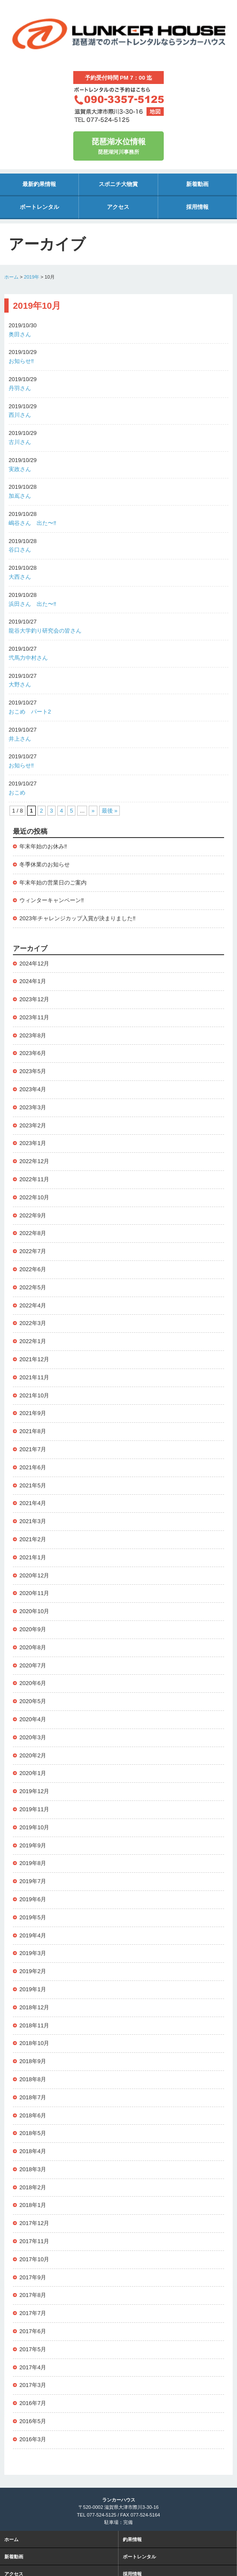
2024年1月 (32, 981)
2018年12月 (34, 2007)
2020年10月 (34, 1611)
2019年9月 (32, 1845)
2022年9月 (32, 1215)
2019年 (31, 276)
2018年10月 (34, 2043)
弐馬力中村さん (28, 658)
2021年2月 (32, 1539)
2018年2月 (32, 2187)
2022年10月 (34, 1197)
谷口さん (20, 549)
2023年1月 (32, 1143)
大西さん (20, 577)
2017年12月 (34, 2223)
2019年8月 (32, 1863)
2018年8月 (32, 2079)
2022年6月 (32, 1269)
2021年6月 (32, 1467)
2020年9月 (32, 1629)
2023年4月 (32, 1089)
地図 (155, 111)
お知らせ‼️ (21, 361)
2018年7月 (32, 2097)
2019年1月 (32, 1989)
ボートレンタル (39, 207)
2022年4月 (32, 1305)
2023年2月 (32, 1125)
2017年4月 (32, 2367)
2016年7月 (32, 2403)
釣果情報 (132, 2539)
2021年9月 (32, 1413)
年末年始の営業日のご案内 (53, 882)
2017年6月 (32, 2331)
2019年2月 (32, 1971)
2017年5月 (32, 2349)
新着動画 (197, 184)
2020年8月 (32, 1647)
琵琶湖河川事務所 (118, 145)
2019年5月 (32, 1917)
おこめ (17, 792)
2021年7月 (32, 1449)
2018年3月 (32, 2169)
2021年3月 (32, 1521)
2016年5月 (32, 2421)
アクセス (118, 207)
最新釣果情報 (39, 184)
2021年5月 (32, 1485)
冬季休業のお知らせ (44, 864)
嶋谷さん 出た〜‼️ (32, 523)
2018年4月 (32, 2151)
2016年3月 (32, 2439)
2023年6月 (32, 1053)
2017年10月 (34, 2259)
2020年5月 (32, 1701)
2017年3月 (32, 2385)
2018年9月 (32, 2061)
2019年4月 (32, 1935)
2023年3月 (32, 1107)
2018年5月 (32, 2133)
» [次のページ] (92, 810)
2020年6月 (32, 1683)
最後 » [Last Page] (110, 810)
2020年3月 (32, 1737)
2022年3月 (32, 1323)
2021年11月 (34, 1377)
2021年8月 (32, 1431)
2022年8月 (32, 1233)
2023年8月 (32, 1035)
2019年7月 (32, 1881)
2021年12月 (34, 1359)
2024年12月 (34, 963)
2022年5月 (32, 1287)
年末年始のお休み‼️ (43, 846)
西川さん (20, 415)
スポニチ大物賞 (118, 184)
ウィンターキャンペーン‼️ (51, 900)
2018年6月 (32, 2115)
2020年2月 (32, 1755)
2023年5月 (32, 1071)
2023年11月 (34, 1017)
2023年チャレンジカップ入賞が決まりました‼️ (77, 918)
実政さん (20, 469)
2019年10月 (34, 1827)
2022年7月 (32, 1251)
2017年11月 (34, 2241)
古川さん (20, 442)
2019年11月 (34, 1809)
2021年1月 (32, 1557)
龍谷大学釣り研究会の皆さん (45, 630)
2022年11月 (34, 1179)
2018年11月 (34, 2025)
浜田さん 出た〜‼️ (32, 604)
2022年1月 (32, 1341)
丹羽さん (20, 388)
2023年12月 (34, 999)
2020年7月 (32, 1665)
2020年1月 (32, 1773)
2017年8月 (32, 2295)
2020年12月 (34, 1575)
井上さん (20, 739)
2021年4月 (32, 1503)
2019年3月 (32, 1953)
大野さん (20, 684)
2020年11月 (34, 1593)
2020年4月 (32, 1719)
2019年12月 (34, 1791)
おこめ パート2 (30, 711)
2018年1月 (32, 2205)
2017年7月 (32, 2313)
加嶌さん (20, 496)
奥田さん (20, 334)
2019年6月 (32, 1899)
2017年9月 (32, 2277)
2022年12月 (34, 1161)
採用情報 (197, 207)
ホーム (11, 276)
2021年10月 (34, 1395)
